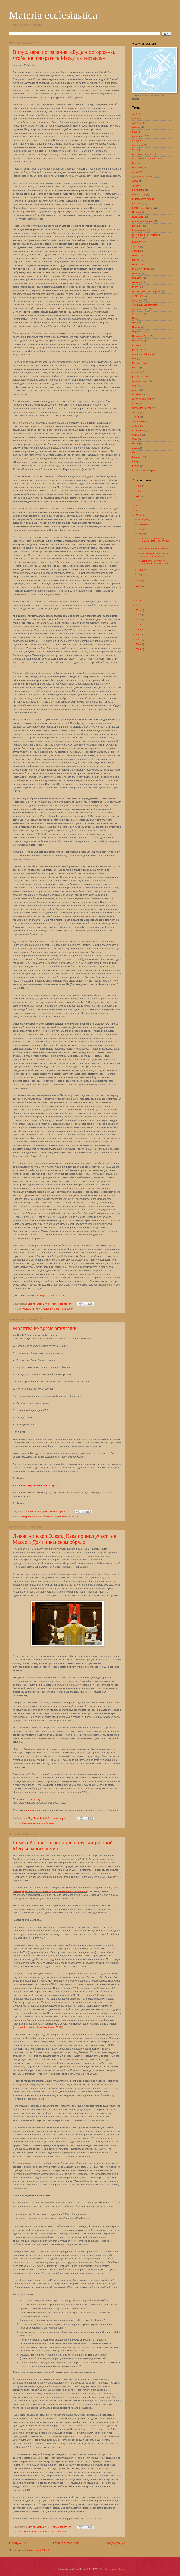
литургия (36, 1308)
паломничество (140, 309)
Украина (50, 1823)
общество (47, 1308)
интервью (137, 203)
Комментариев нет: (62, 1303)
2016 (138, 595)
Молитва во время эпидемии (45, 1328)
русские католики (141, 376)
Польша (136, 327)
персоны (136, 313)
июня (141, 529)
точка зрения (67, 1308)
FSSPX (136, 466)
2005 (138, 649)
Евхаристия (138, 190)
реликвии (137, 345)
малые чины (138, 255)
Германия (137, 167)
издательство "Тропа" (143, 199)
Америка (136, 122)
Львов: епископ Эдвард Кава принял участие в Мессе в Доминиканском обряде (65, 1539)
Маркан (136, 260)
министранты (139, 264)
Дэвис (135, 181)
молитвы (36, 1516)
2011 (138, 620)
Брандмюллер (139, 140)
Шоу (134, 461)
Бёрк (134, 131)
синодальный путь (142, 399)
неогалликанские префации (146, 291)
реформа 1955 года (142, 354)
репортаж (137, 349)
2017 (138, 590)
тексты (74, 1516)
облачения (137, 296)
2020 (138, 515)
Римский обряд (140, 363)
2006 (138, 644)
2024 (138, 496)
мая (140, 534)
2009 (138, 629)
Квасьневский (139, 230)
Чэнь (134, 452)
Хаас (134, 439)
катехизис (137, 226)
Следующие (18, 2543)
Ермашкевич (139, 194)
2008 (138, 634)
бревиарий (137, 145)
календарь (137, 217)
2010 (138, 624)
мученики (137, 282)
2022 (138, 505)
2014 (138, 605)
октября (142, 519)
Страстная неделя (141, 408)
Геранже (136, 163)
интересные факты (142, 208)
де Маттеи (137, 172)
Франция (137, 434)
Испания (136, 212)
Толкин (135, 417)
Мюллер (136, 287)
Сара (56, 1308)
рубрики (136, 372)
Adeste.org (34, 1799)
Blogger (121, 2569)
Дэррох (136, 185)
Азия (134, 113)
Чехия (135, 443)
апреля (142, 570)
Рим (23, 2531)
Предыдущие (115, 2543)
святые (136, 390)
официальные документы (145, 304)
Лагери (136, 246)
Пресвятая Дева (140, 336)
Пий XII (136, 322)
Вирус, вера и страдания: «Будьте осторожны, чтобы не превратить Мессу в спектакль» (64, 55)
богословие (138, 136)
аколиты (136, 118)
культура (26, 1308)
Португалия (138, 331)
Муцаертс (137, 278)
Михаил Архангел (141, 269)
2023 (138, 500)
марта (141, 574)
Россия (136, 367)
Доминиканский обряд (33, 1823)
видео (135, 149)
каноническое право (142, 221)
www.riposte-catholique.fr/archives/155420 (40, 2027)
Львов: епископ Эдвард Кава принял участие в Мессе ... (153, 554)
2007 (138, 639)
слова (135, 403)
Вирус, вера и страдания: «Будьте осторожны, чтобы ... (153, 541)
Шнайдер (137, 457)
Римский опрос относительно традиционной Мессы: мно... (154, 562)
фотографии (33, 1810)
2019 (138, 581)
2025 (138, 491)
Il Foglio (42, 1295)
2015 (138, 600)
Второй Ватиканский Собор (146, 158)
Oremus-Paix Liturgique (54, 2531)
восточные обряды (142, 154)
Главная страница (66, 2543)
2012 (138, 615)
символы (137, 394)
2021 (138, 510)
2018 (138, 585)
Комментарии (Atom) (38, 2550)
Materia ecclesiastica (53, 15)
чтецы (135, 448)
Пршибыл (137, 340)
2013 (138, 610)
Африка (136, 127)
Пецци (135, 318)
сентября (143, 524)
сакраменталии (62, 1516)
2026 (138, 486)
